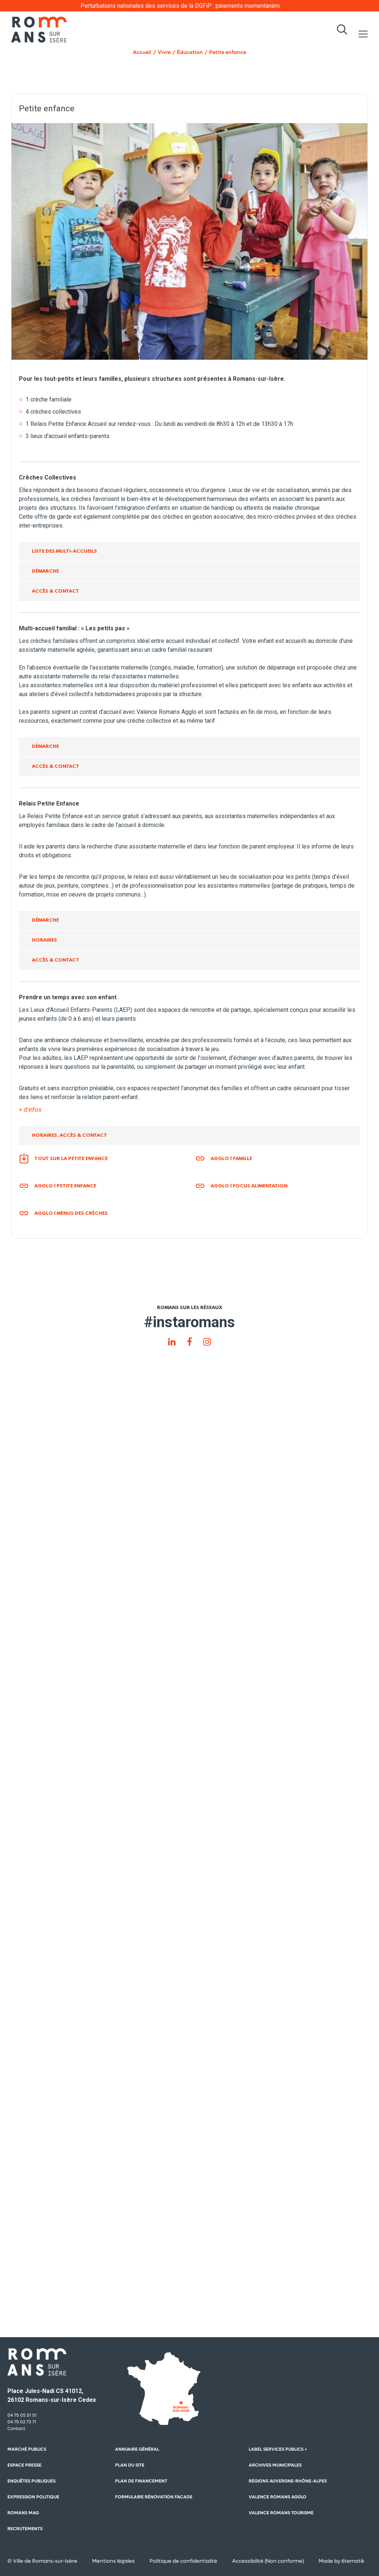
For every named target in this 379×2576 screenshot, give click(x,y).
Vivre (164, 52)
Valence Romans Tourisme (281, 2512)
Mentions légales (113, 2561)
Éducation (190, 52)
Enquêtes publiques (31, 2481)
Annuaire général (137, 2449)
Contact (16, 2428)
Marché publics (26, 2449)
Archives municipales (275, 2465)
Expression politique (33, 2496)
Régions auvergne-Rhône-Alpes (288, 2481)
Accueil (142, 52)
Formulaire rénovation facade (153, 2496)
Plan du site (129, 2465)
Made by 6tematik (341, 2561)
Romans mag (23, 2512)
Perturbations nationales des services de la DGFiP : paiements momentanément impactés (213, 5)
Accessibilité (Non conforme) (268, 2561)
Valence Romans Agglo (277, 2496)
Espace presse (24, 2465)
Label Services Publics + (278, 2449)
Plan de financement (141, 2481)
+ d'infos (30, 1109)
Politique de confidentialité (183, 2561)
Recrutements (25, 2528)
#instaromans (189, 1322)
